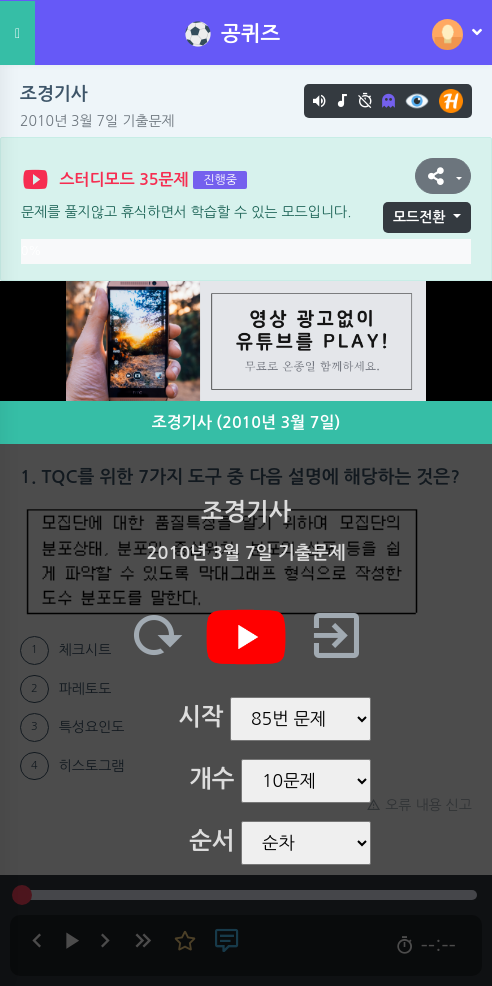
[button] (443, 176)
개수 (211, 779)
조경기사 (54, 94)
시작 (200, 717)
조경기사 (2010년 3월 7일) (246, 422)
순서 (211, 841)
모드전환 (419, 217)
